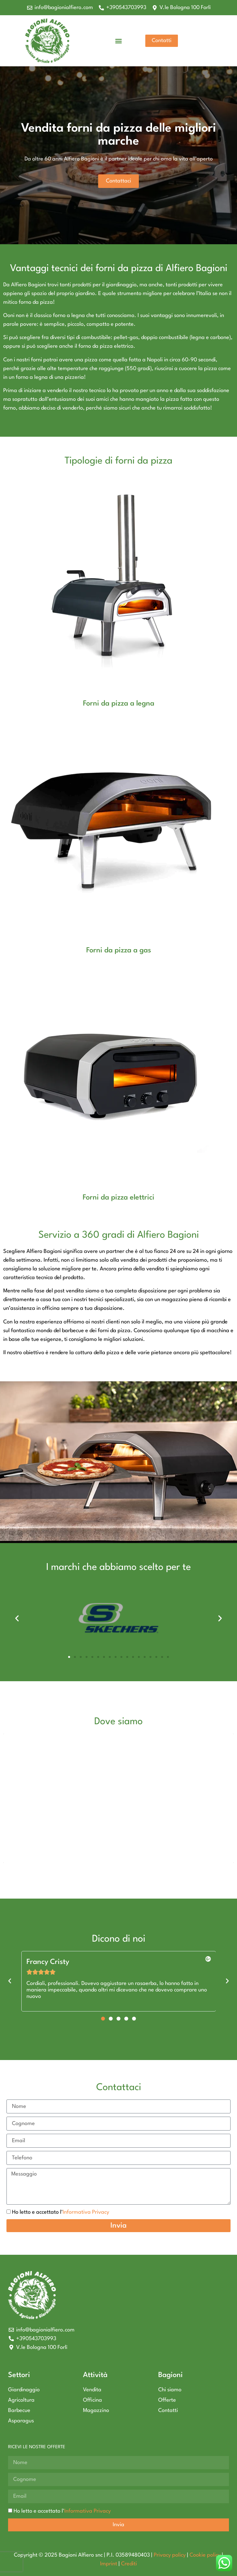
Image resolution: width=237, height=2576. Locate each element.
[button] (118, 40)
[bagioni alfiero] (118, 1798)
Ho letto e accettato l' (60, 2212)
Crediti (129, 2564)
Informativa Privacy (86, 2212)
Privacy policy (170, 2555)
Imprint (108, 2564)
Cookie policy (205, 2555)
